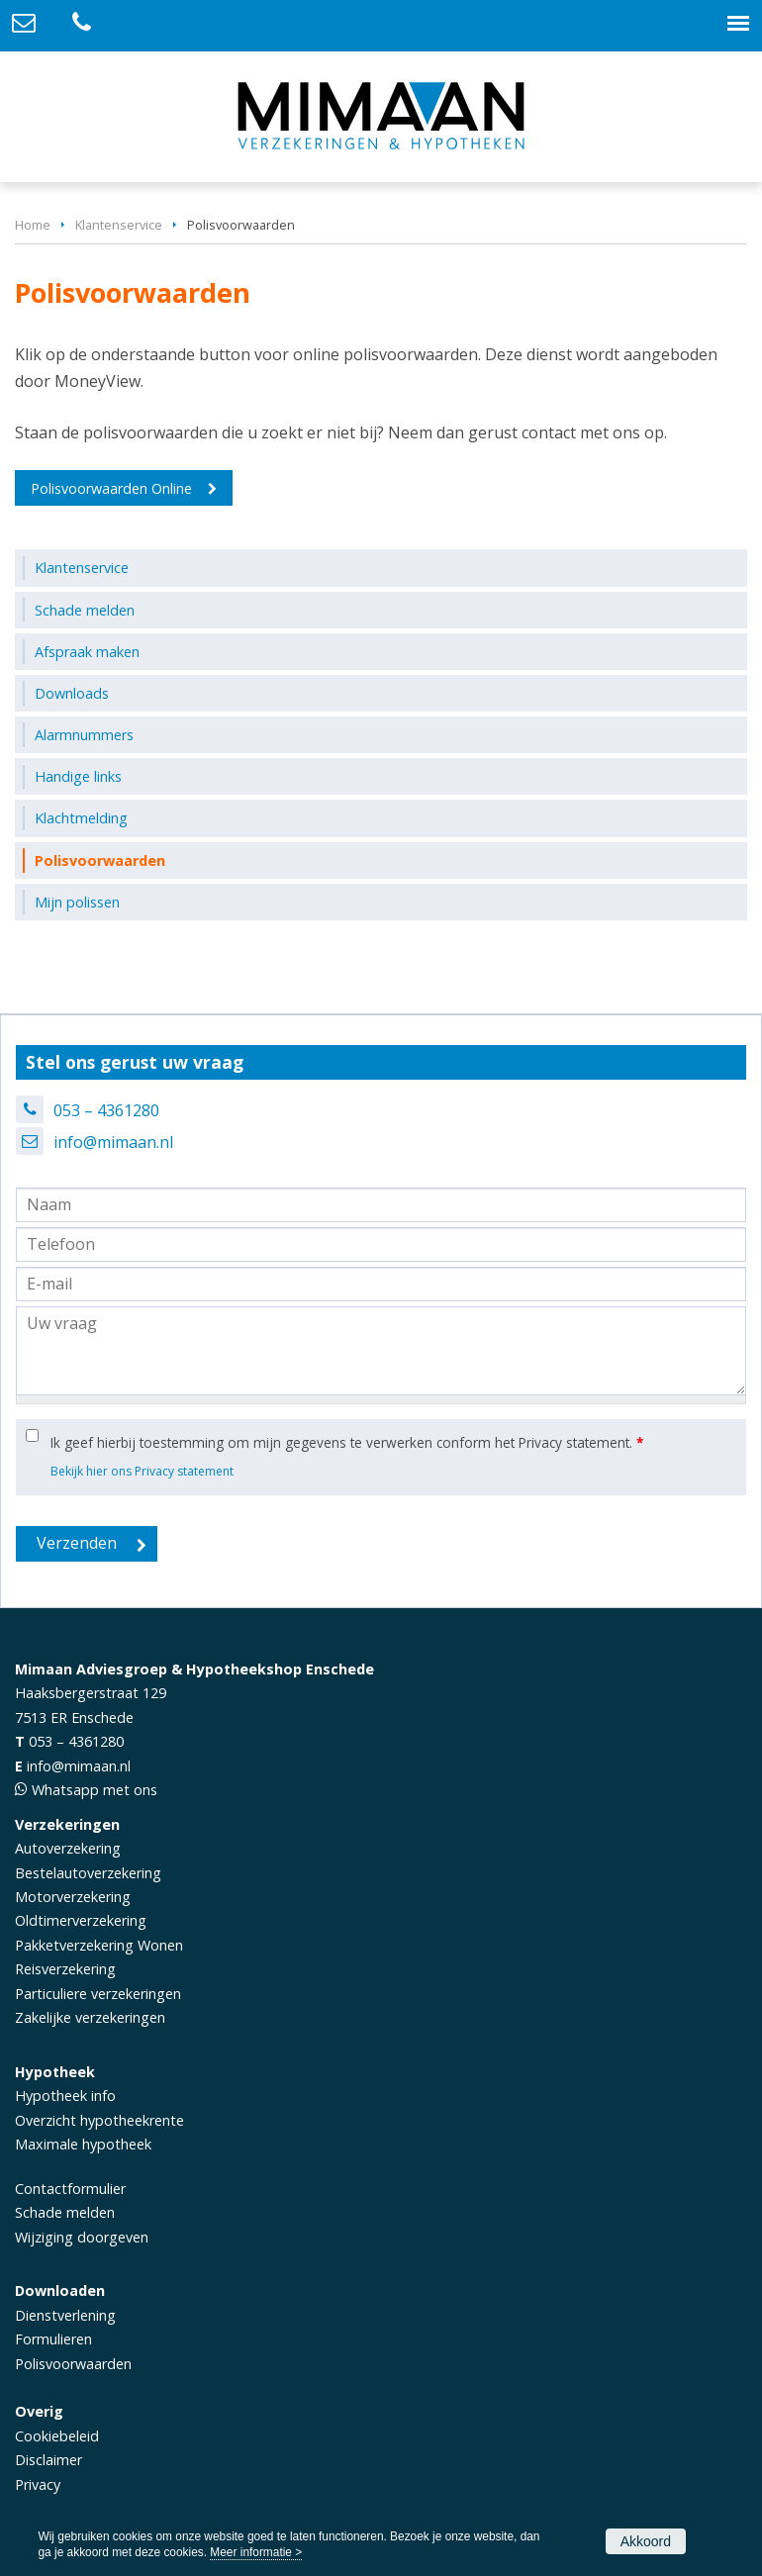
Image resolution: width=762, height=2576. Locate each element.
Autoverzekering (68, 1848)
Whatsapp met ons (94, 1789)
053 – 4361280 (106, 1110)
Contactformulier (70, 2188)
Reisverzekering (65, 1968)
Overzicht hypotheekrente (99, 2120)
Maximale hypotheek (83, 2144)
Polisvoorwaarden (73, 2363)
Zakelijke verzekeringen (90, 2017)
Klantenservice (118, 225)
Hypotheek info (65, 2095)
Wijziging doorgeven (81, 2237)
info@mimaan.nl (113, 1142)
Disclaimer (48, 2459)
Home (32, 225)
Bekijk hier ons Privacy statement (142, 1471)
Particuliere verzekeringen (98, 1993)
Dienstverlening (65, 2315)
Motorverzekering (73, 1896)
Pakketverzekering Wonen (99, 1945)
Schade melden (65, 2212)
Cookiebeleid (57, 2436)
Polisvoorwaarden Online (111, 488)
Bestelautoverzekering (88, 1872)
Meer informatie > (256, 2552)
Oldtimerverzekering (80, 1920)
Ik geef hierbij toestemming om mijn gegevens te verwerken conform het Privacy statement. (346, 1442)
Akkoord (645, 2541)
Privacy (37, 2484)
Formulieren (53, 2339)
